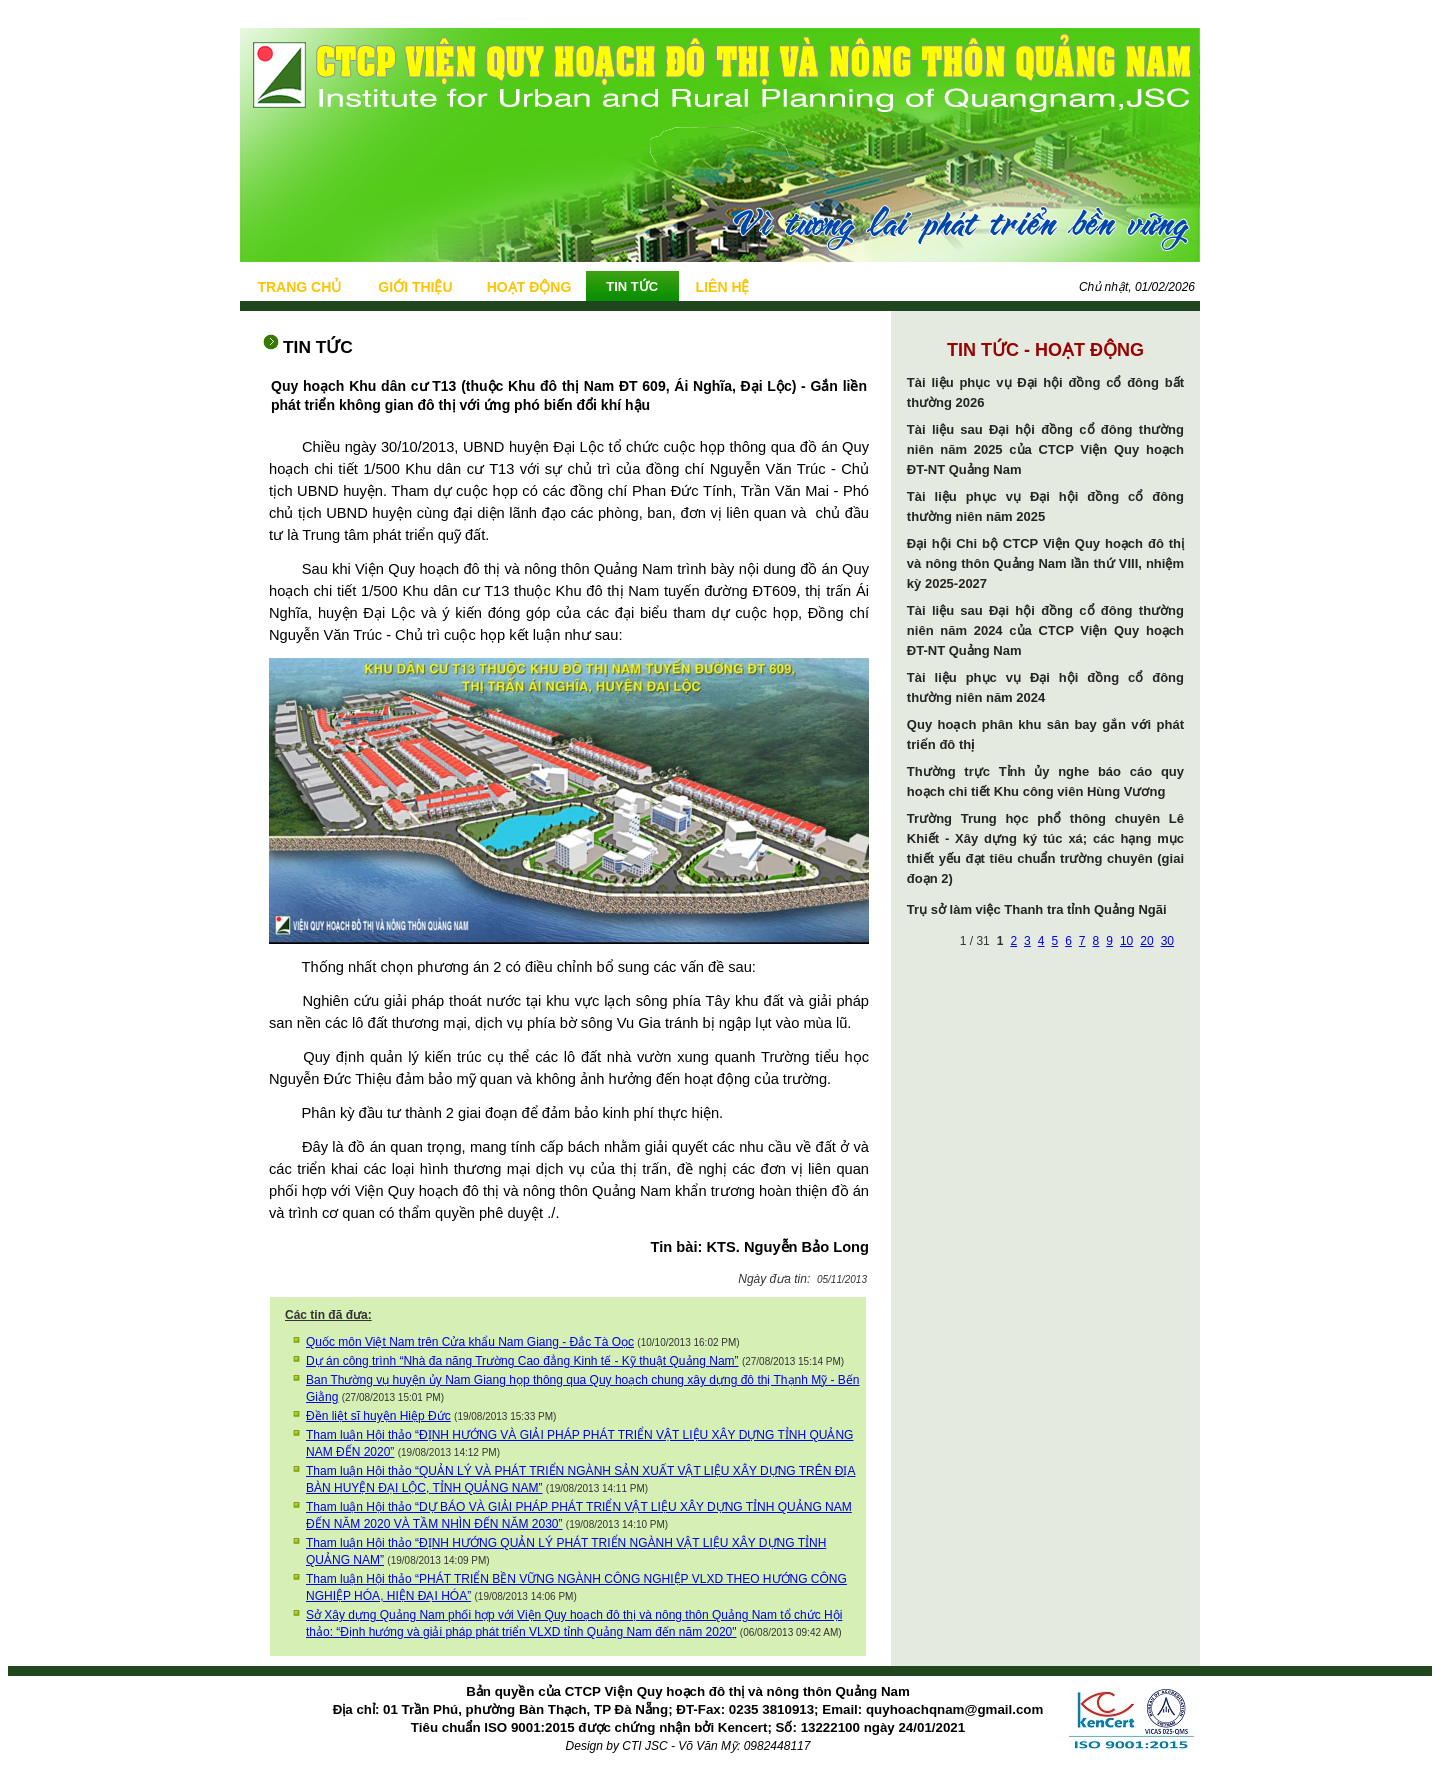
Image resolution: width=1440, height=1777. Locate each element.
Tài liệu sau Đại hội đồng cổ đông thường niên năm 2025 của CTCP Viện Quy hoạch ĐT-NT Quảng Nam (1045, 449)
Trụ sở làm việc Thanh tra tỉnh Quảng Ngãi (1037, 909)
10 (1126, 941)
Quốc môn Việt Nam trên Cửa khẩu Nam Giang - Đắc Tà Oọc (470, 1342)
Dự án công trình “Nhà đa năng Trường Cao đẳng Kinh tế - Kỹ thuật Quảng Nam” (522, 1361)
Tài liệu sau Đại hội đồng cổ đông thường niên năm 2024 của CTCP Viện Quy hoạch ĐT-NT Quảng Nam (1045, 630)
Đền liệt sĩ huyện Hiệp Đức (378, 1416)
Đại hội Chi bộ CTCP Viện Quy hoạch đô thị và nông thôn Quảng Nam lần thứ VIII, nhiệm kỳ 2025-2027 (1045, 563)
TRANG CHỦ (299, 287)
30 (1167, 941)
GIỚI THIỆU (415, 287)
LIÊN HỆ (723, 287)
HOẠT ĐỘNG (529, 287)
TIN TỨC (632, 286)
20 (1146, 941)
